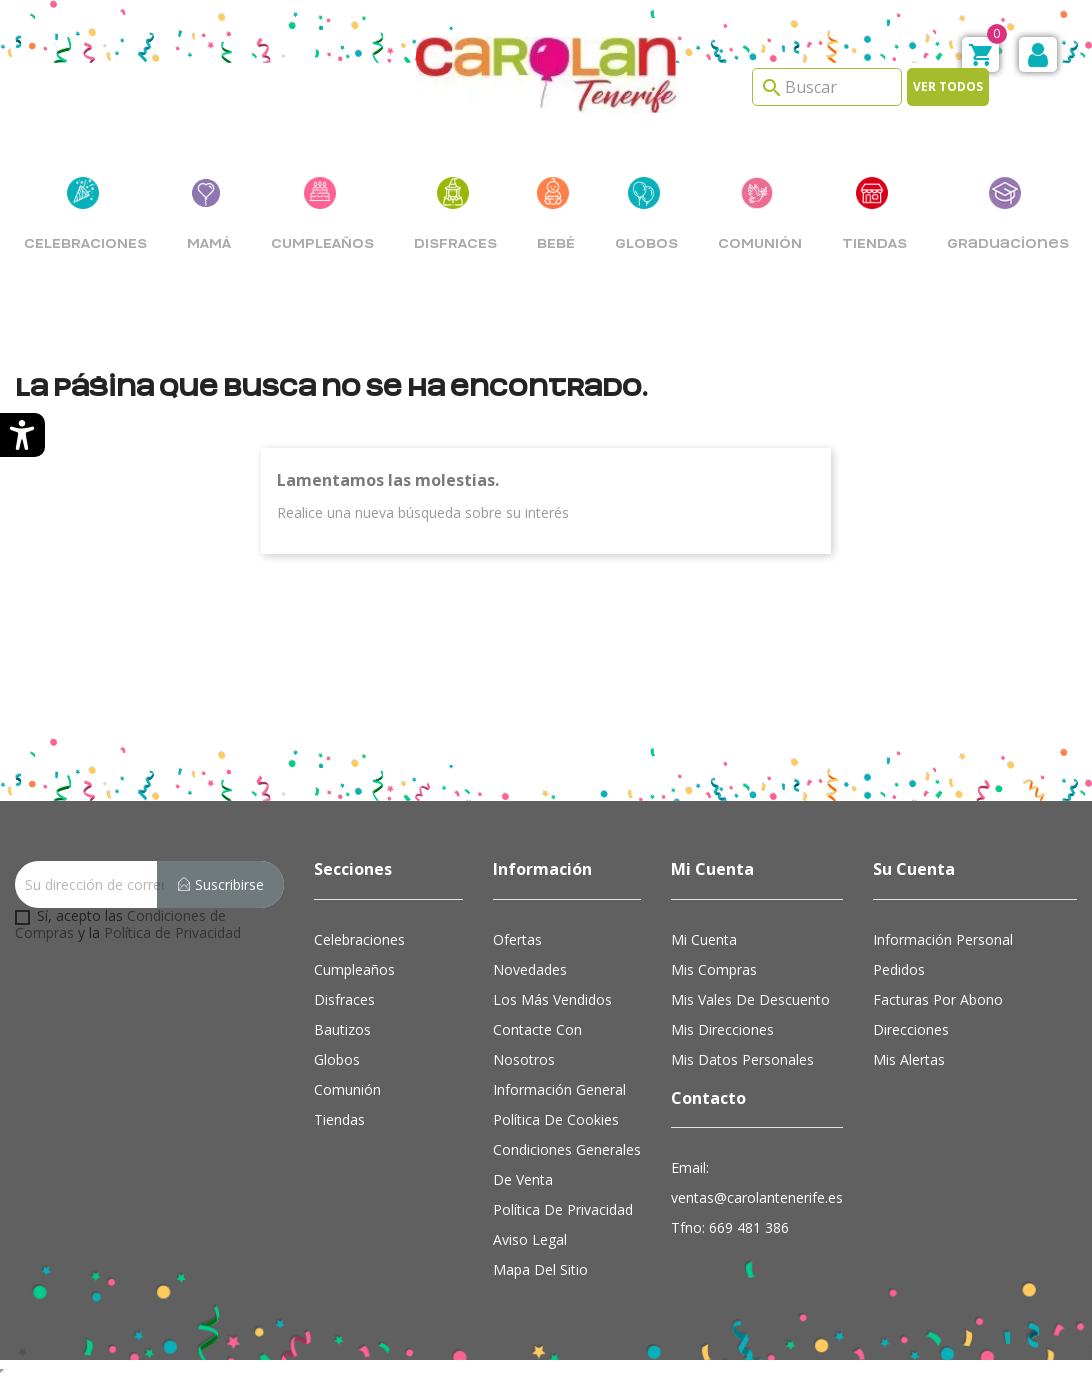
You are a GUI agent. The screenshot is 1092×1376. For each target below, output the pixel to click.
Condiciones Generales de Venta (567, 1164)
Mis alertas (909, 1059)
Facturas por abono (938, 999)
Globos (337, 1059)
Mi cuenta (704, 939)
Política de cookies (556, 1119)
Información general (559, 1089)
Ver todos (948, 86)
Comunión (347, 1089)
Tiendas (339, 1119)
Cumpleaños (354, 969)
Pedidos (899, 969)
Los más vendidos (552, 999)
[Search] (827, 87)
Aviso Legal (530, 1239)
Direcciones (911, 1029)
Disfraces (344, 999)
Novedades (530, 969)
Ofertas (517, 939)
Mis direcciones (722, 1029)
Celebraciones (359, 939)
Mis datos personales (742, 1059)
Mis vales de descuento (750, 999)
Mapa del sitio (540, 1269)
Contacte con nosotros (537, 1044)
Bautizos (342, 1029)
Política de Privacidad (172, 932)
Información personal (943, 939)
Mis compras (714, 969)
